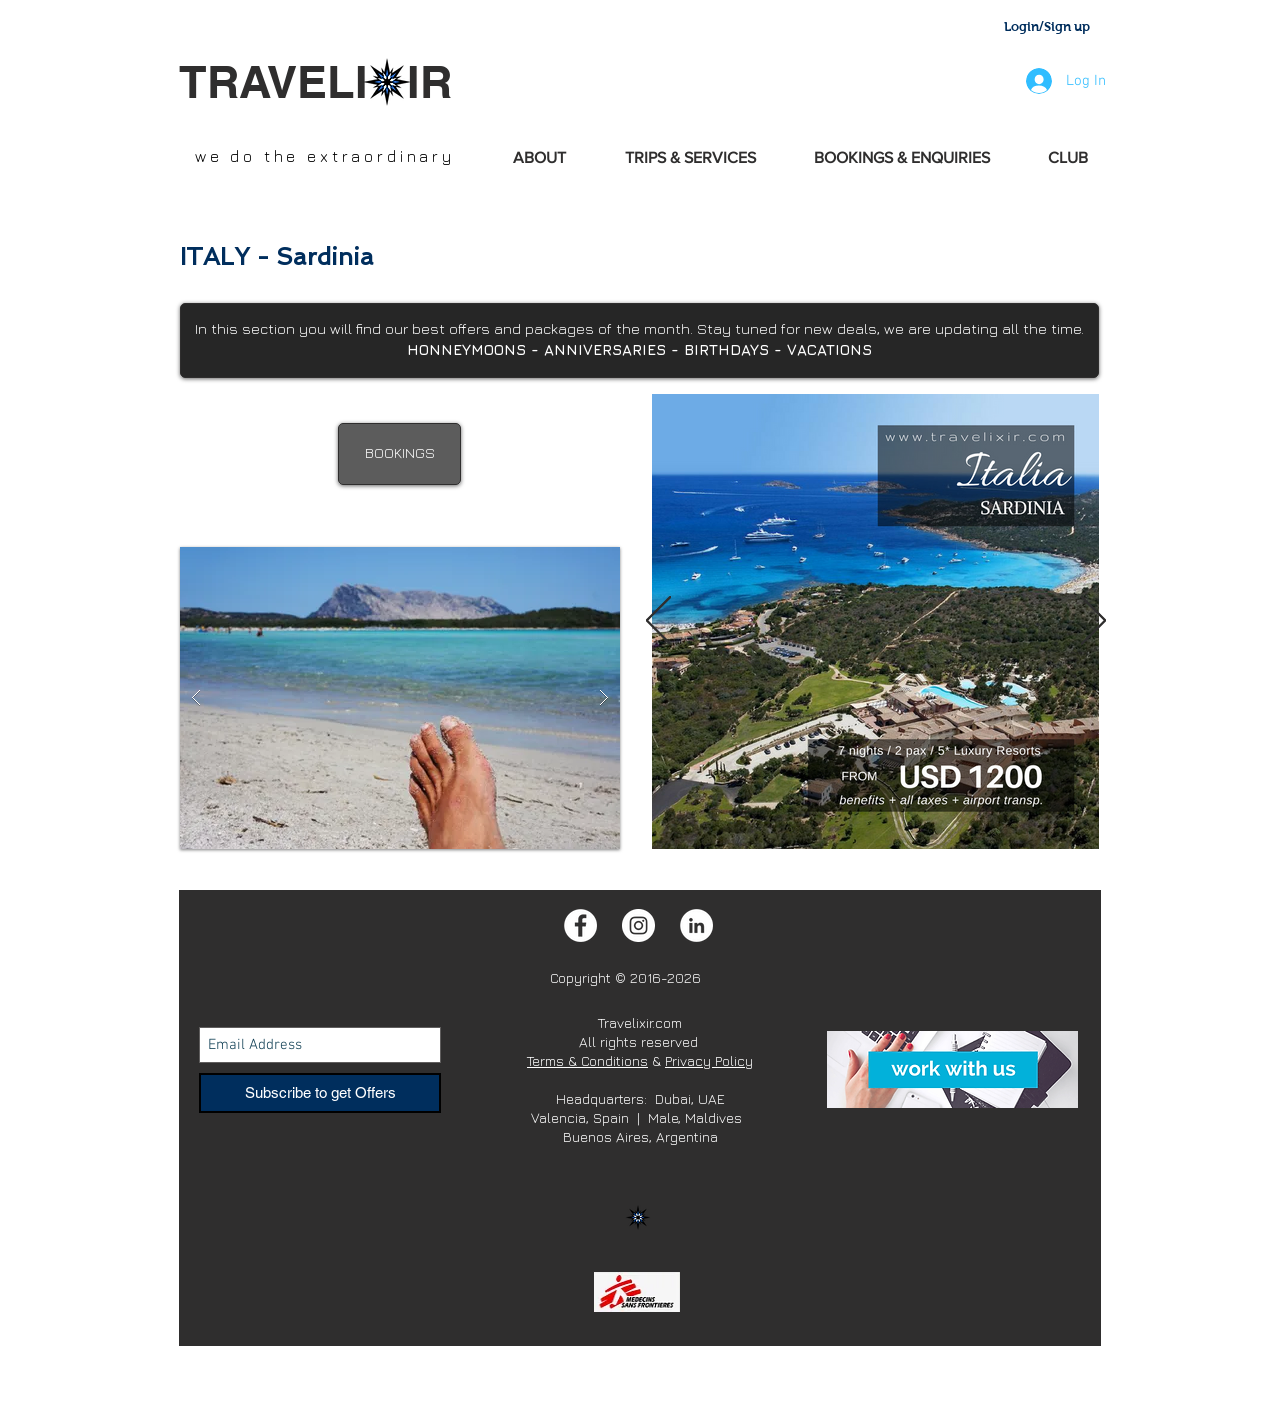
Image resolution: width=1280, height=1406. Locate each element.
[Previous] (658, 622)
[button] (400, 698)
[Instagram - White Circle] (638, 925)
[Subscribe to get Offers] (320, 1093)
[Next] (1093, 622)
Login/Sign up (1047, 26)
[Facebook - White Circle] (580, 925)
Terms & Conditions (587, 1060)
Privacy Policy (709, 1060)
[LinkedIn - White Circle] (696, 925)
